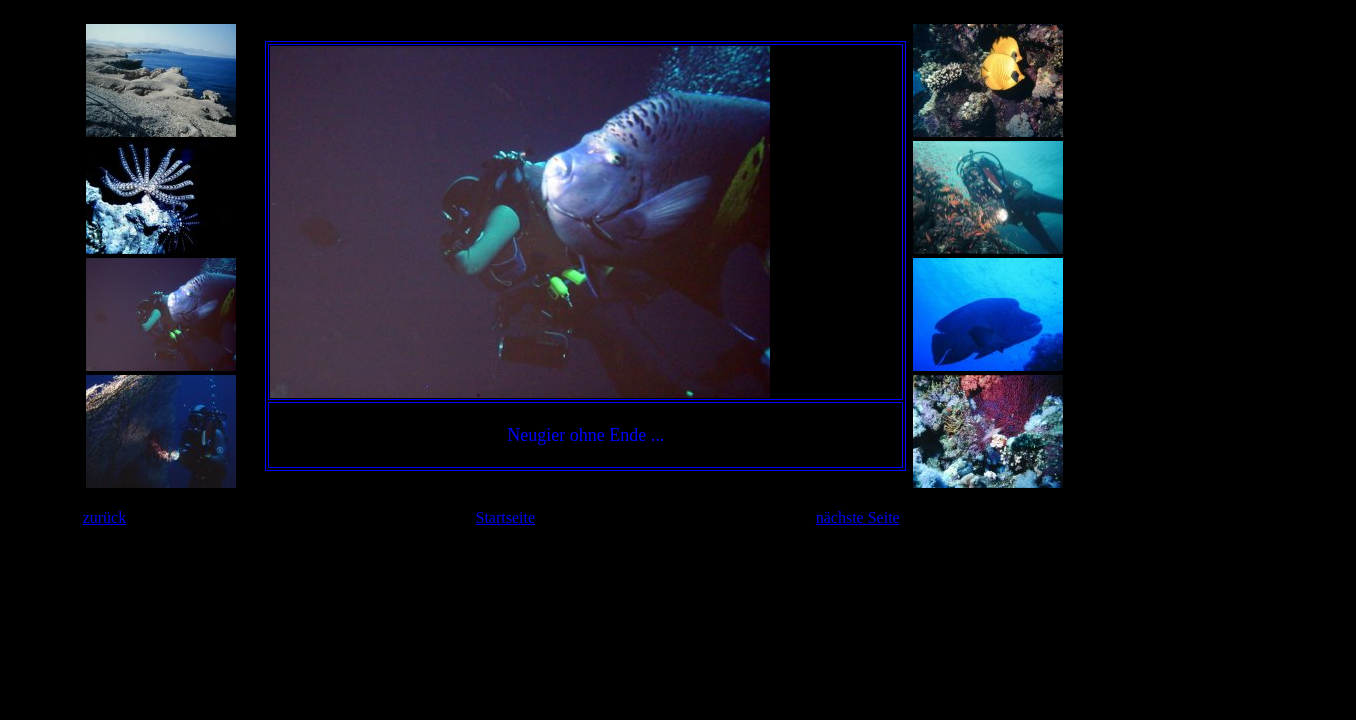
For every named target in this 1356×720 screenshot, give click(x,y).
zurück (105, 517)
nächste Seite (858, 517)
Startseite (506, 517)
